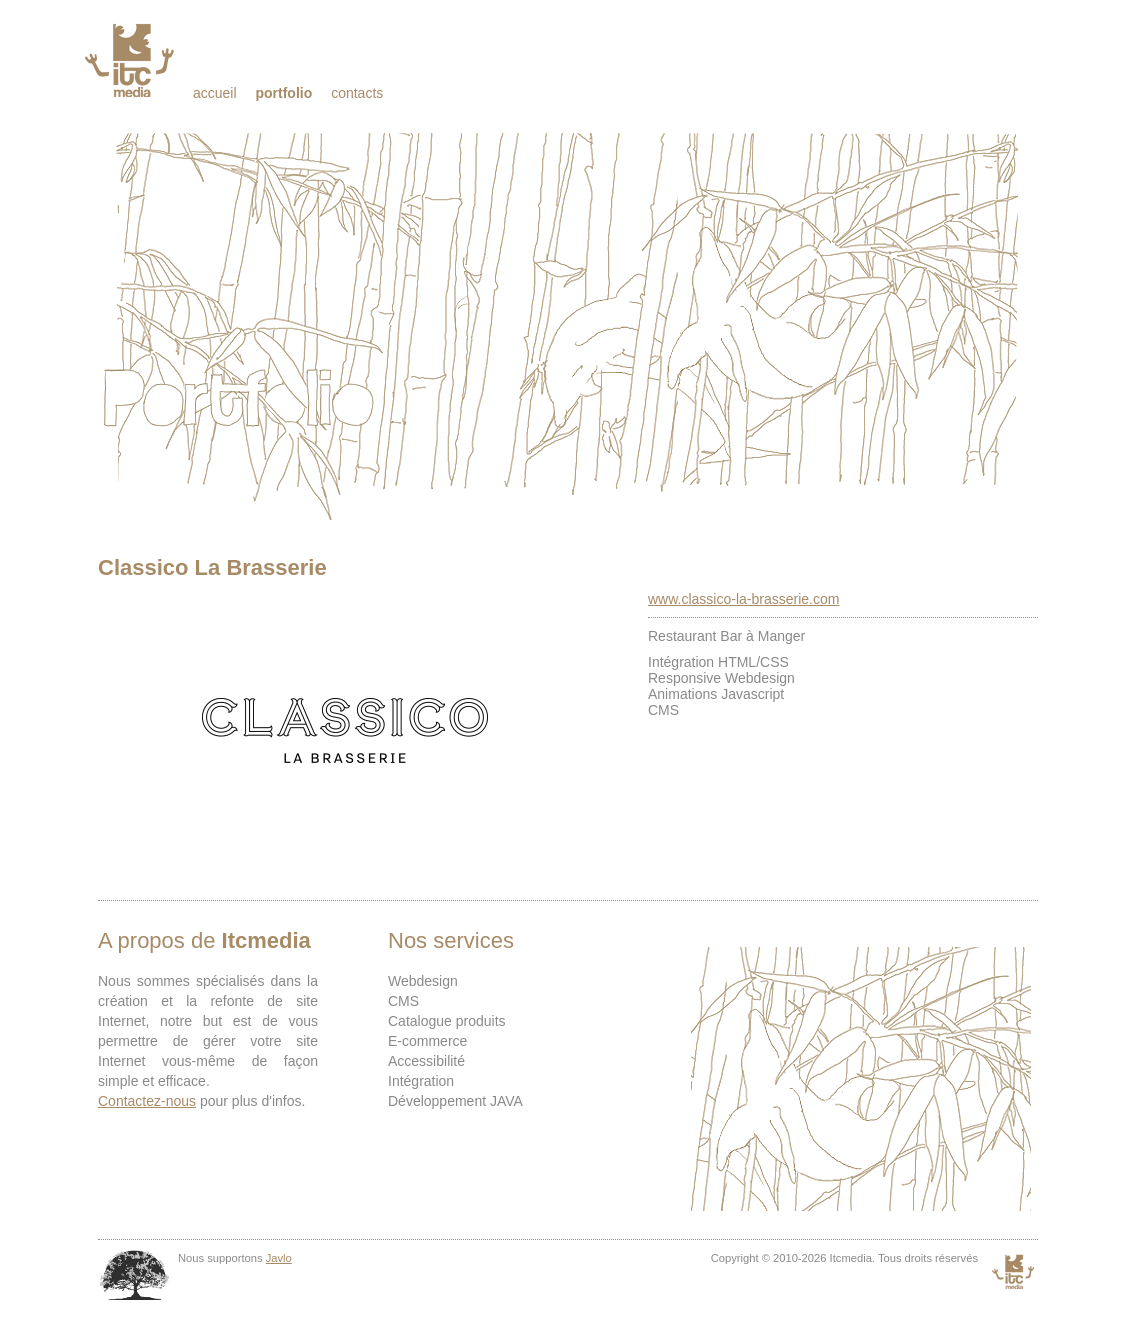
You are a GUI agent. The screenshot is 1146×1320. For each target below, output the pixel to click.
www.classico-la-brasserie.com (743, 599)
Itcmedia (131, 60)
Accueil (215, 93)
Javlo (279, 1258)
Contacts (357, 93)
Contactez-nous (147, 1101)
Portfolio (283, 93)
